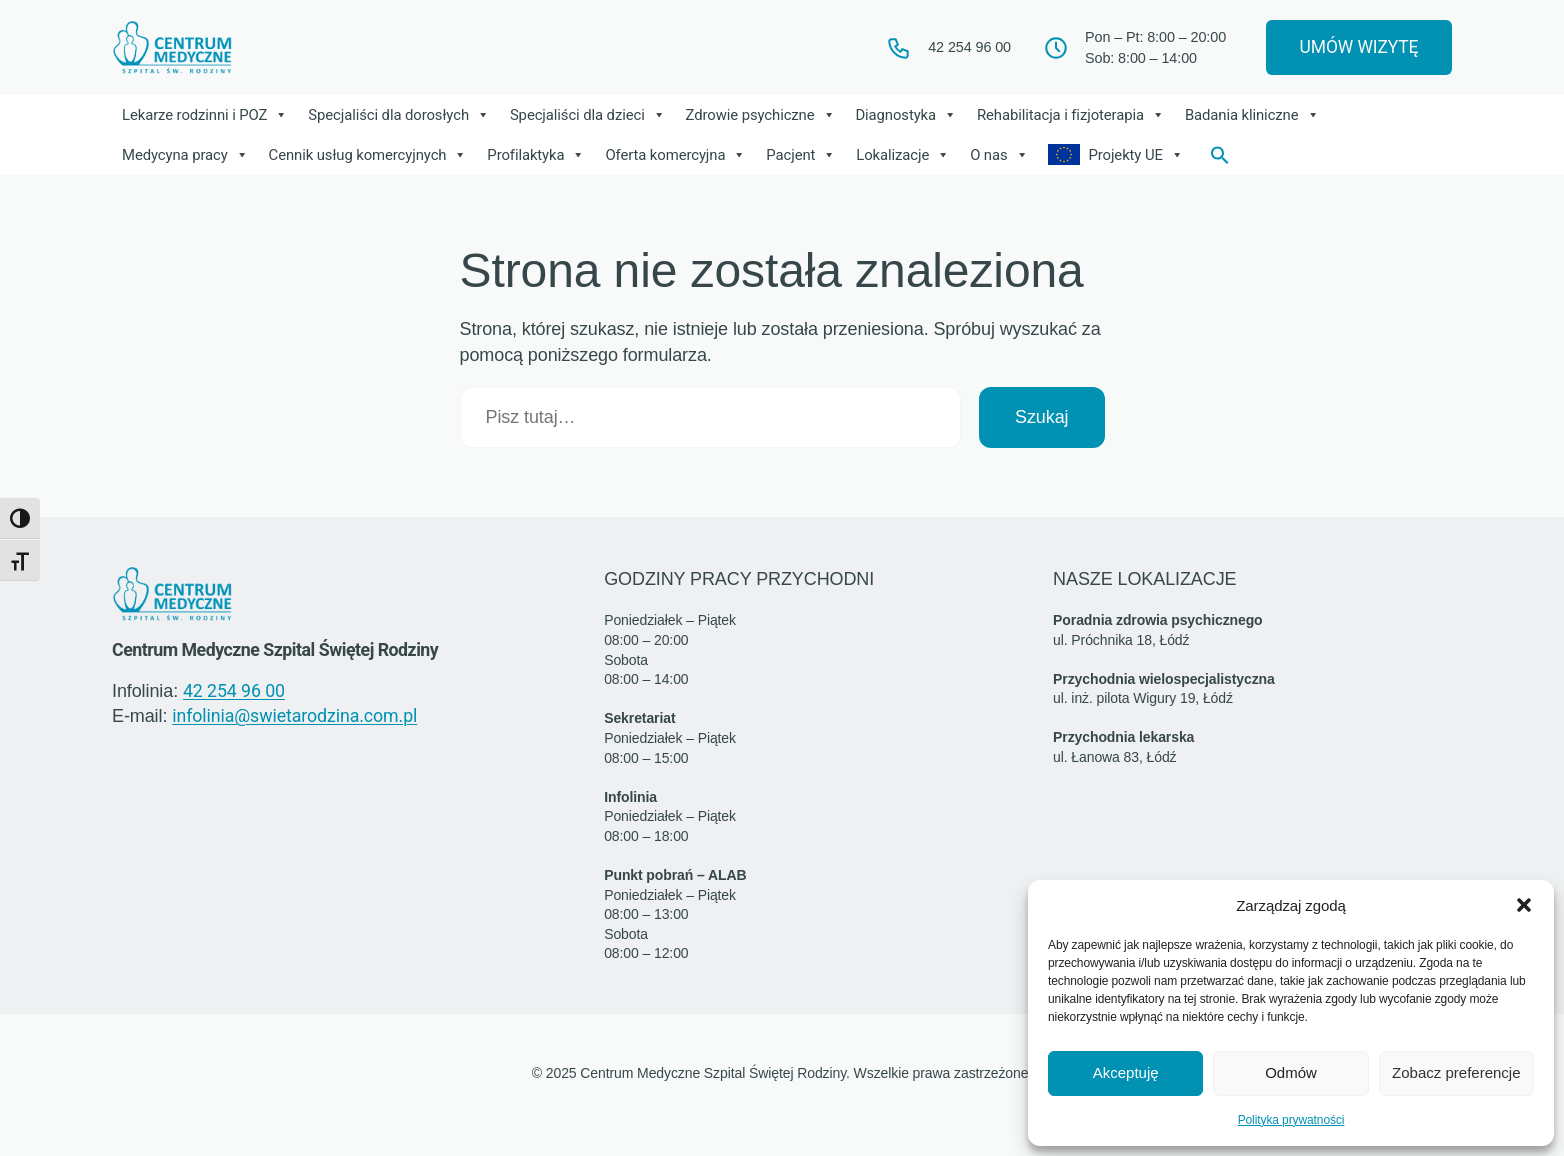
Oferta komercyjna (680, 157)
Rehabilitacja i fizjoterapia (1079, 117)
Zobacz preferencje (1456, 1072)
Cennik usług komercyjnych (371, 157)
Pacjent (806, 157)
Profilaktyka (540, 157)
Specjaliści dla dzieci (593, 117)
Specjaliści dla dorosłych (404, 117)
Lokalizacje (908, 157)
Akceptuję (1126, 1072)
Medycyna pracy (186, 157)
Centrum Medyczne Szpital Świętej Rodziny (287, 652)
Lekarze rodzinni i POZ (207, 117)
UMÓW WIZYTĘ (1350, 48)
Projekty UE (1144, 157)
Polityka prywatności (1291, 1120)
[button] (1524, 905)
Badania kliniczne (1261, 117)
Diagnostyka (913, 117)
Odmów (1291, 1072)
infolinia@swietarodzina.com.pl (294, 719)
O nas (1005, 157)
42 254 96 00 (235, 693)
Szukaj (1041, 419)
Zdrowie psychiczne (766, 117)
